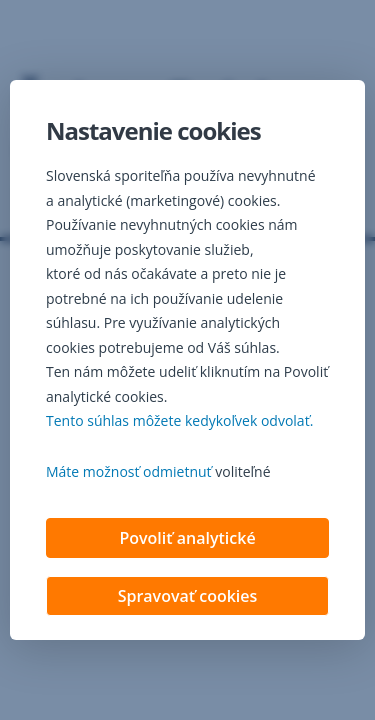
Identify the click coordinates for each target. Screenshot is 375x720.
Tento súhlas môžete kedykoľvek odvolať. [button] (179, 420)
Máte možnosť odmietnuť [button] (129, 471)
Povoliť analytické (187, 538)
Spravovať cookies (188, 596)
